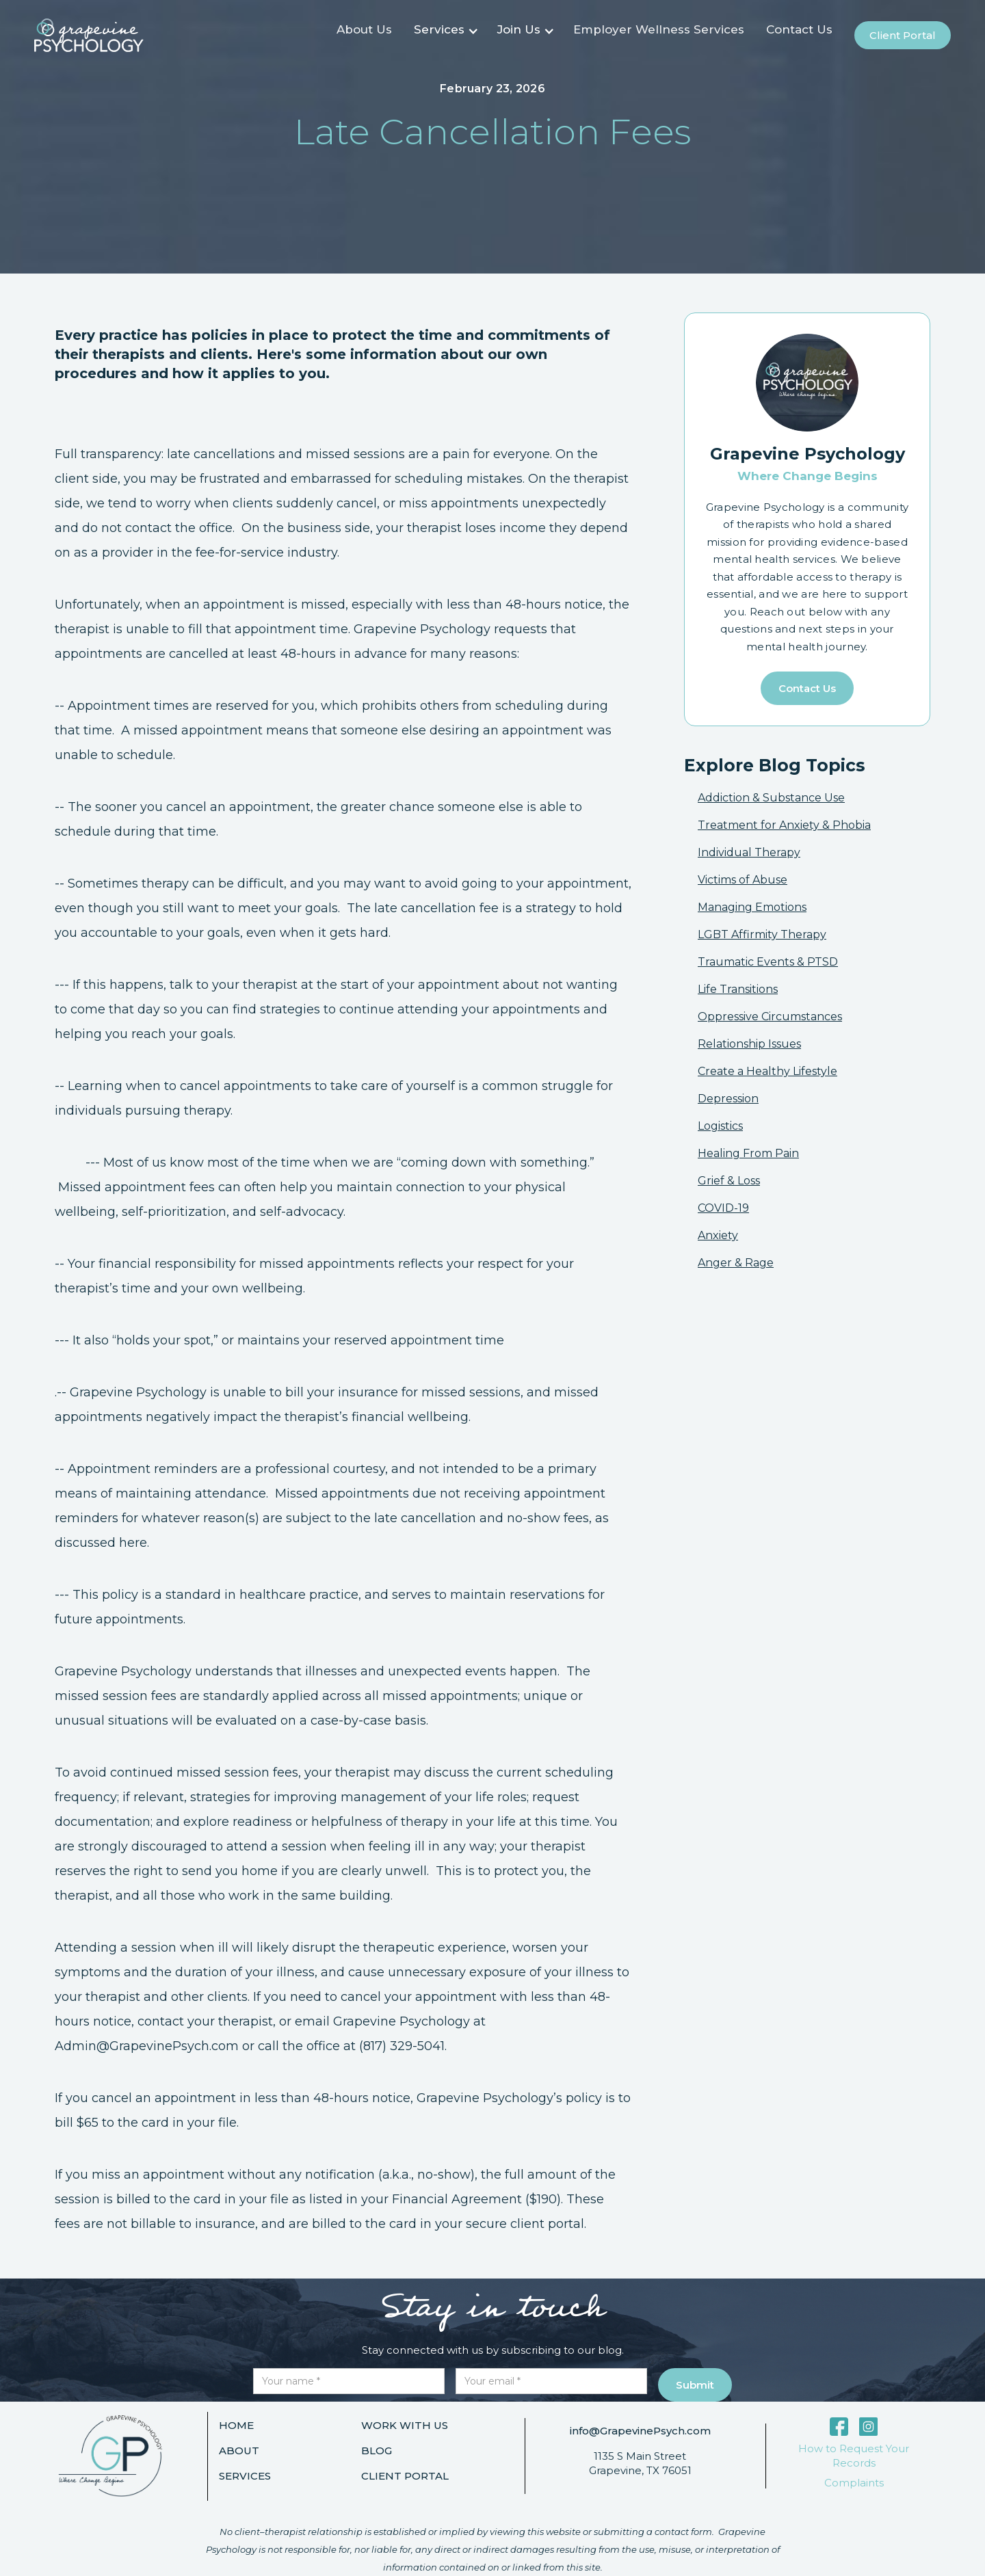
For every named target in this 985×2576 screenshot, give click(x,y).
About (239, 2450)
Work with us (404, 2425)
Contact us (807, 688)
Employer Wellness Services (658, 29)
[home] (89, 35)
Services (245, 2475)
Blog (376, 2450)
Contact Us (799, 29)
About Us (364, 29)
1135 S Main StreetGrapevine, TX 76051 (640, 2463)
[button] (444, 35)
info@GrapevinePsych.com (640, 2430)
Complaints (854, 2482)
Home (236, 2425)
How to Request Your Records (853, 2455)
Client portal (902, 35)
